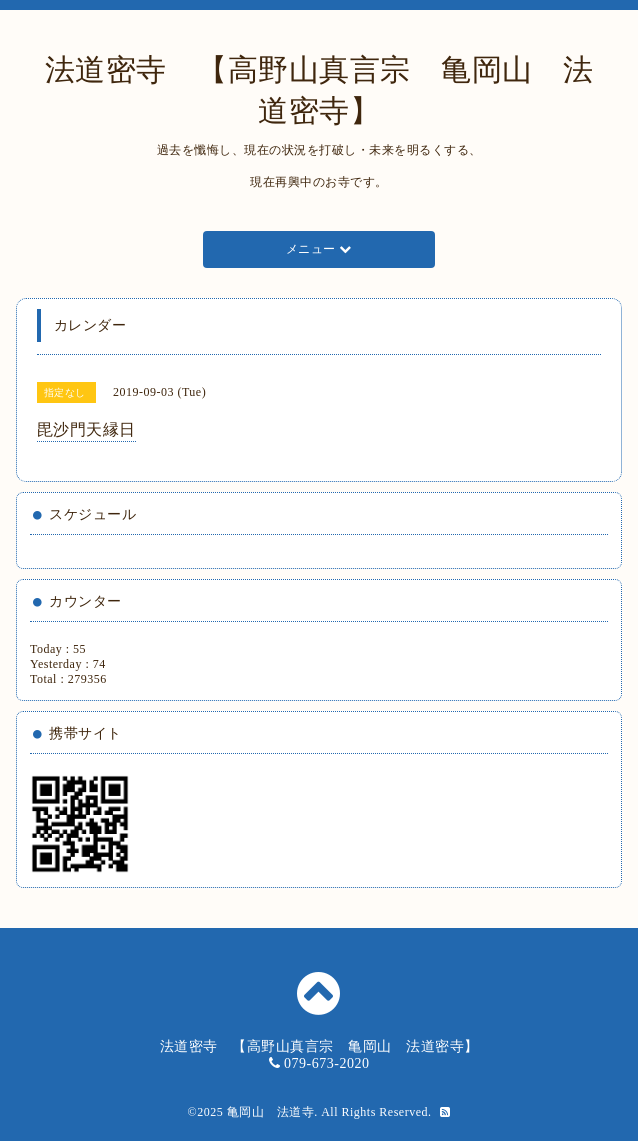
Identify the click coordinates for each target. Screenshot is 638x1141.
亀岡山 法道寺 (271, 1112)
